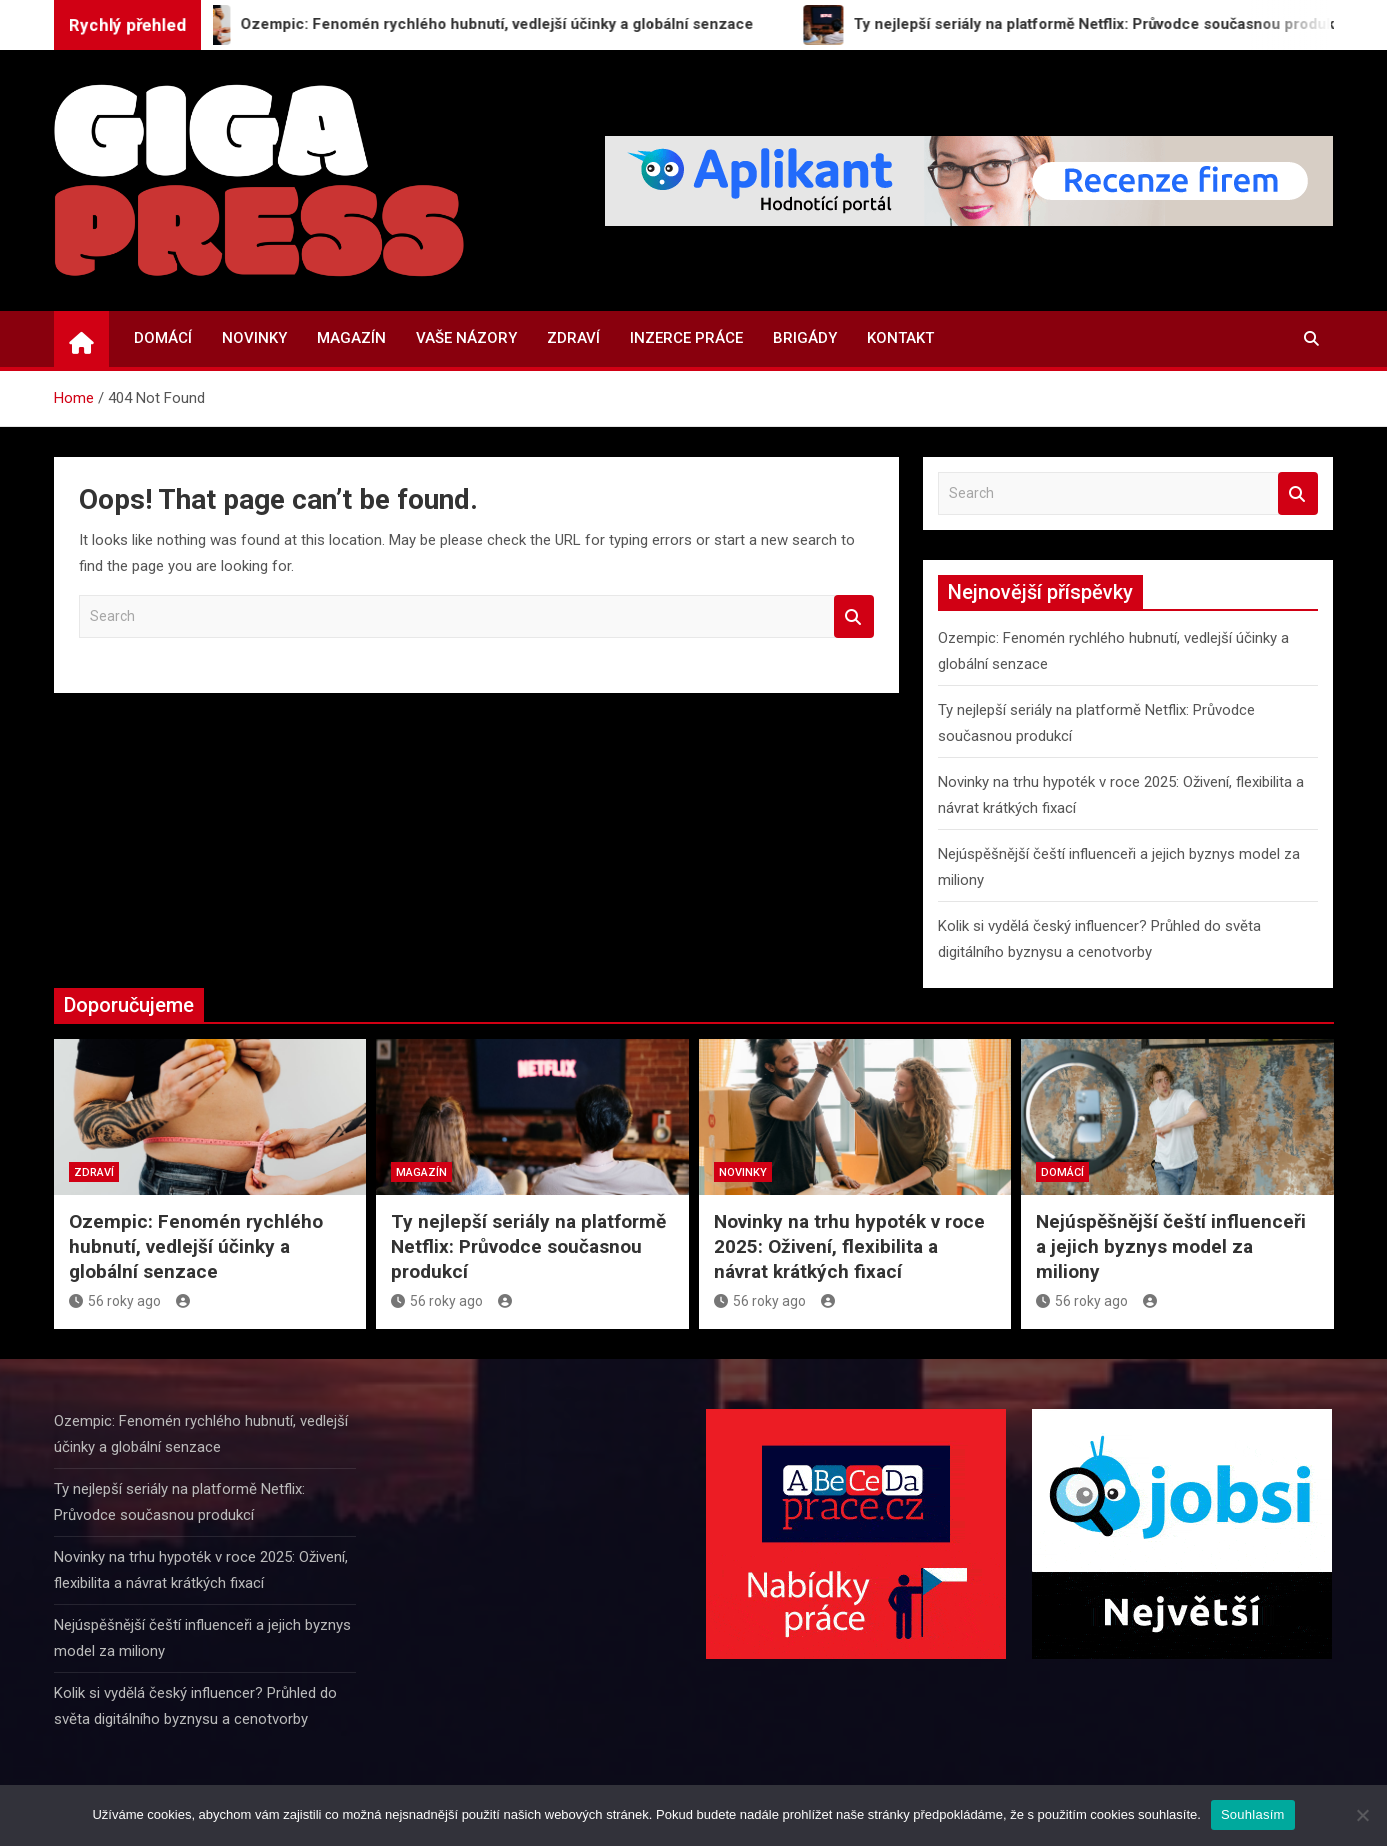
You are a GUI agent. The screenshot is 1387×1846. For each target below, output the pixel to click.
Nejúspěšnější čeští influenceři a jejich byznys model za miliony (1171, 1246)
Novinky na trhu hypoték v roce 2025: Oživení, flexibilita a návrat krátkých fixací (849, 1246)
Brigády (805, 338)
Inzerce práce (686, 338)
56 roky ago (115, 1301)
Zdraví (573, 338)
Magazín (351, 338)
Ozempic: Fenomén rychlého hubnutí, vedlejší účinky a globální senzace (196, 1246)
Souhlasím (1253, 1814)
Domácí (163, 338)
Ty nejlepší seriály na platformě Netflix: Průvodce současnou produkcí (528, 1246)
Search (854, 616)
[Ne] (1362, 1815)
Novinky (254, 338)
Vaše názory (466, 338)
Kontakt (900, 338)
